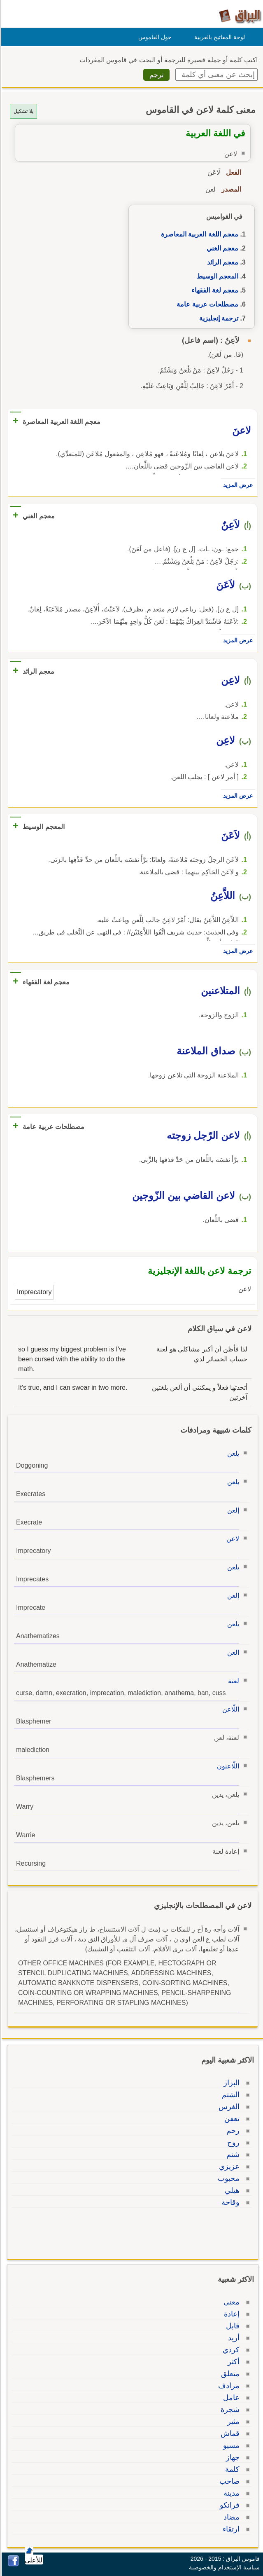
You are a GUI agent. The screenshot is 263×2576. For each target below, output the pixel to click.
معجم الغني (221, 248)
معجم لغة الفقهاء (213, 290)
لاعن (231, 1538)
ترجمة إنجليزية (217, 318)
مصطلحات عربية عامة (206, 304)
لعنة (232, 1680)
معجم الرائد (221, 262)
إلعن (232, 1510)
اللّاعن (229, 1709)
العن (232, 1652)
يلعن (232, 1453)
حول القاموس (153, 37)
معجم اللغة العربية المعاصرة (198, 234)
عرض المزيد (236, 485)
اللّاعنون (227, 1766)
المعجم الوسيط (216, 276)
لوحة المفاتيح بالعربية (218, 37)
